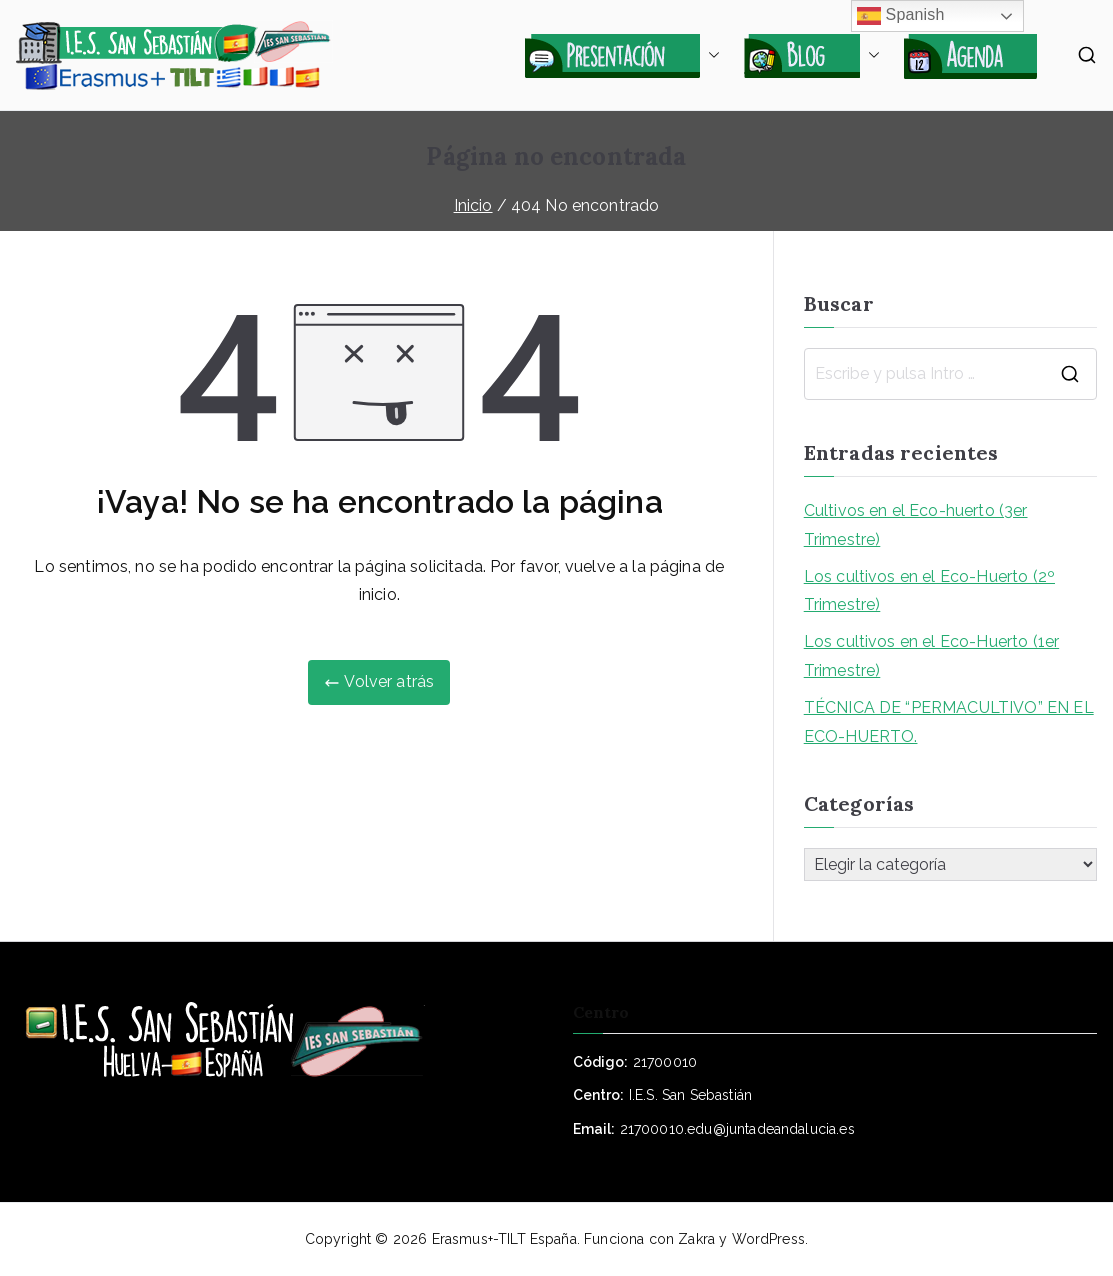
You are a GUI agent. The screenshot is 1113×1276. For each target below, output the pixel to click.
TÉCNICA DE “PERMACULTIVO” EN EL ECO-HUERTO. (949, 722)
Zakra (696, 1239)
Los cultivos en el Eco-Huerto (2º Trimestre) (929, 591)
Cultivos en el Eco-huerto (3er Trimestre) (916, 525)
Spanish (901, 16)
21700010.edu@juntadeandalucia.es (737, 1129)
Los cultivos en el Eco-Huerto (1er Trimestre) (931, 656)
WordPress (768, 1239)
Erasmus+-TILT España (504, 1239)
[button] (710, 55)
